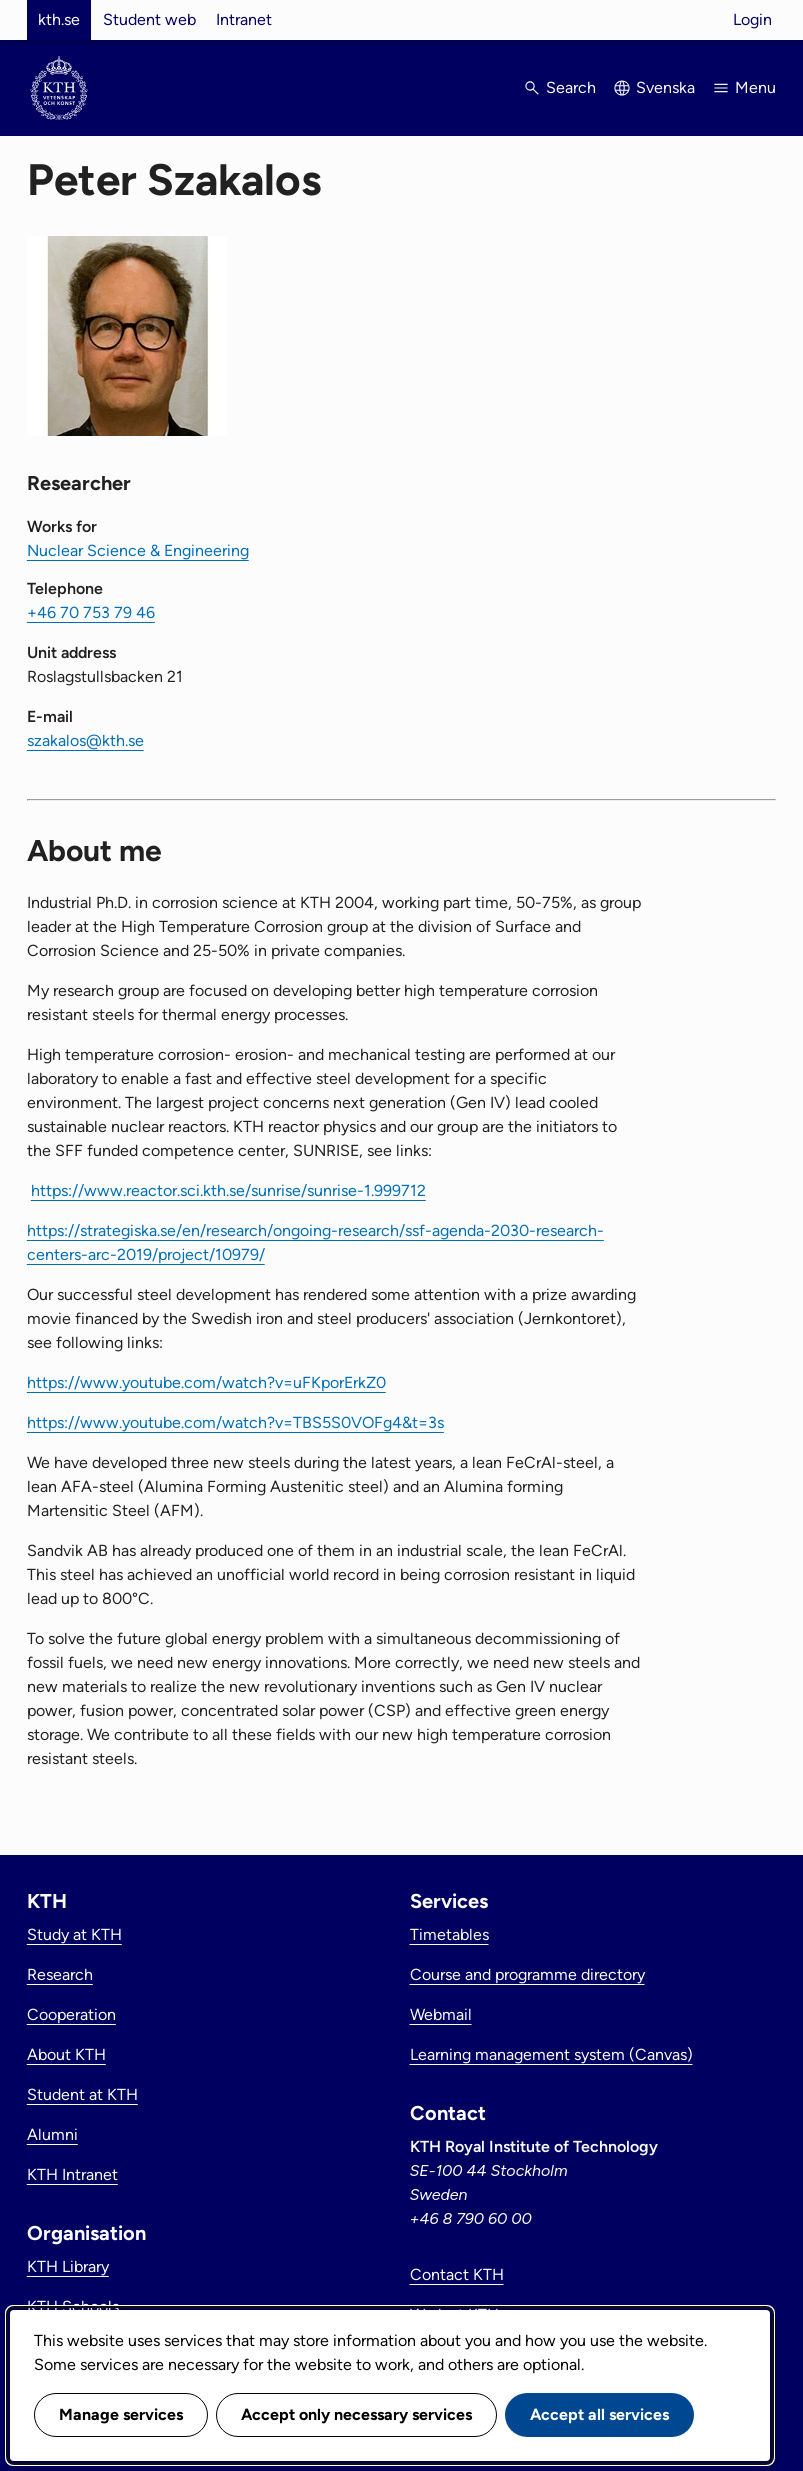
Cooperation (71, 2014)
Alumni (52, 2134)
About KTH (66, 2054)
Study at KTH (74, 1934)
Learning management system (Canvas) (551, 2054)
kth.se (59, 19)
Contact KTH (457, 2274)
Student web (149, 19)
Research (60, 1974)
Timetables (449, 1934)
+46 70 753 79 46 (91, 612)
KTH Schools (73, 2306)
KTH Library (68, 2266)
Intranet (244, 19)
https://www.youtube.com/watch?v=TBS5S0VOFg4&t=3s (235, 1422)
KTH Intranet (72, 2174)
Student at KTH (82, 2094)
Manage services (121, 2414)
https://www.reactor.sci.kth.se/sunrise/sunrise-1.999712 (228, 1190)
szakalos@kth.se (85, 740)
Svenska (665, 87)
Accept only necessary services (356, 2414)
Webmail (441, 2014)
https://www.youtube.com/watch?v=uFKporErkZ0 (206, 1382)
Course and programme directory (527, 1974)
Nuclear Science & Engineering (138, 550)
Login (752, 19)
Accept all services (599, 2414)
